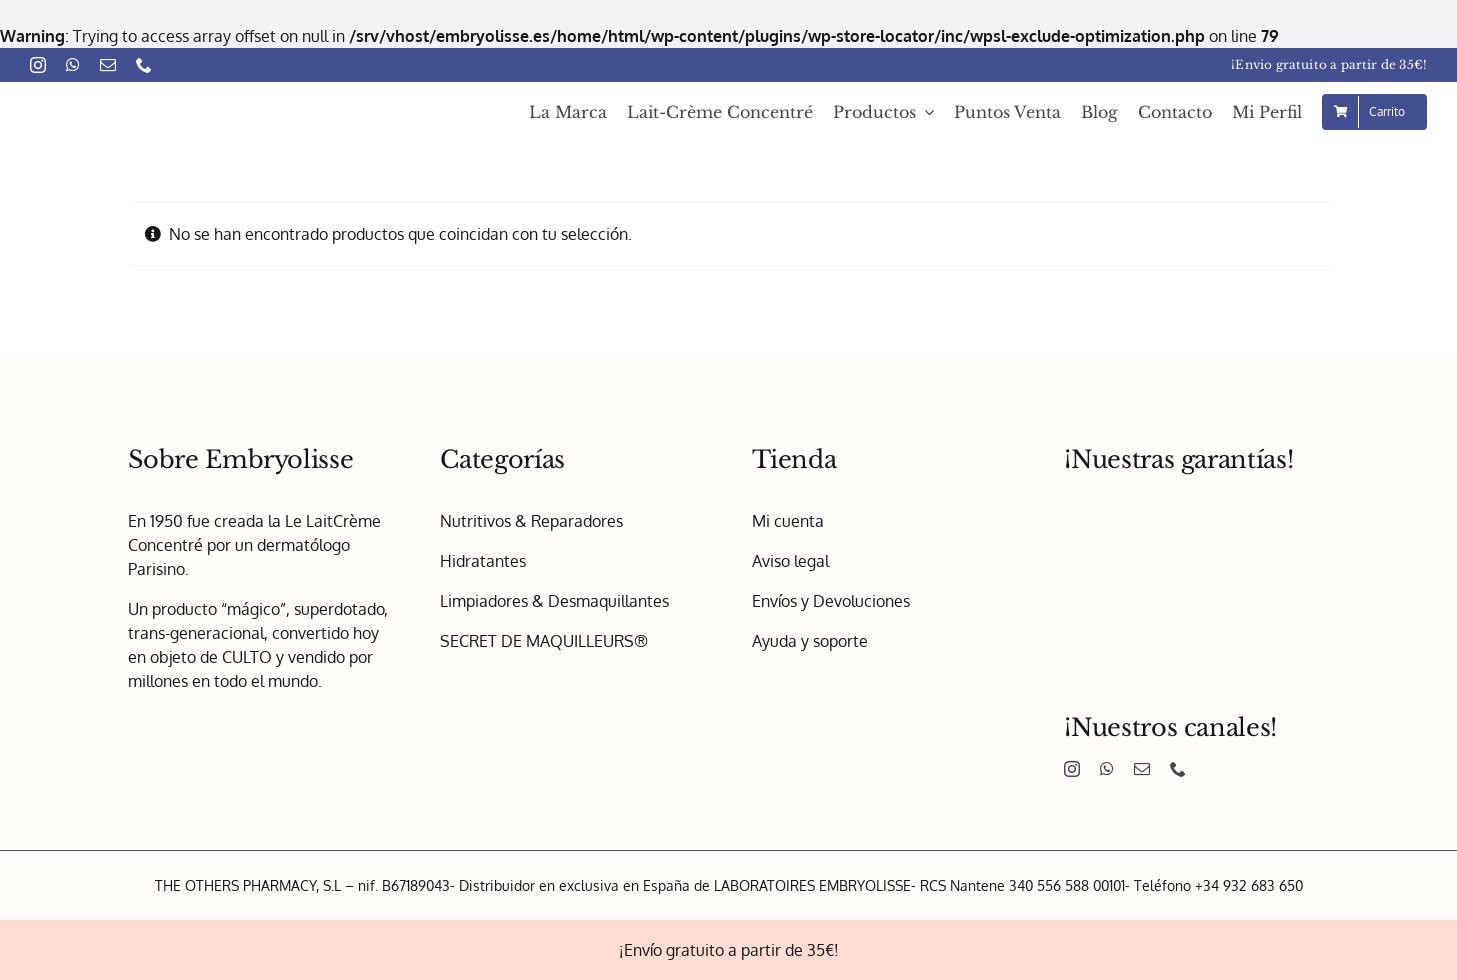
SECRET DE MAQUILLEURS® (544, 641)
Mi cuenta (788, 521)
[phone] (144, 65)
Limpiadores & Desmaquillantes (554, 601)
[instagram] (38, 65)
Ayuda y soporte (810, 641)
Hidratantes (483, 561)
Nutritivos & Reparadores (531, 521)
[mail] (108, 65)
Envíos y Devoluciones (831, 601)
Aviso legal (790, 561)
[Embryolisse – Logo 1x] (150, 95)
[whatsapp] (73, 65)
